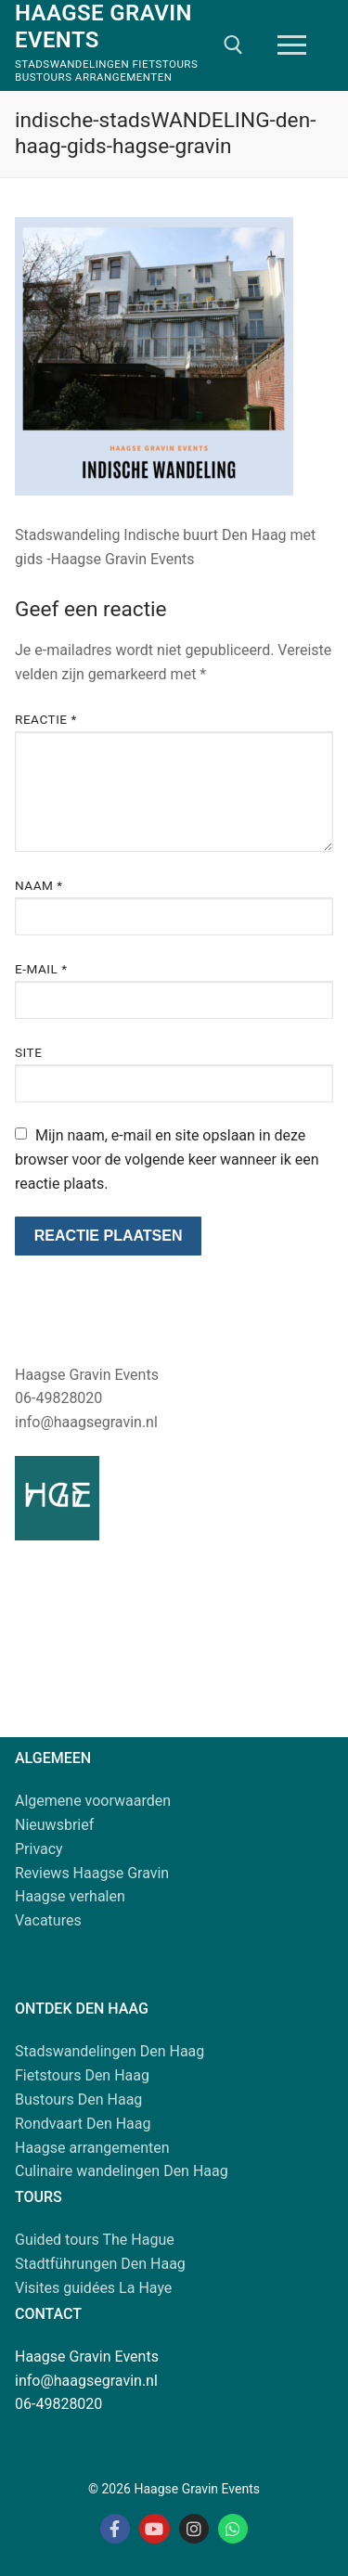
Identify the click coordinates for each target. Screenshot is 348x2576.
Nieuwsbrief (54, 1825)
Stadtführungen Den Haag (100, 2264)
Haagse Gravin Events (103, 26)
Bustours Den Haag (78, 2099)
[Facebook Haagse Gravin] (115, 2529)
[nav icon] (292, 45)
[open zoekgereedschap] (233, 45)
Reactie (46, 719)
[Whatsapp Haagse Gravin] (233, 2529)
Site (28, 1052)
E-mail (41, 968)
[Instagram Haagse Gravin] (194, 2529)
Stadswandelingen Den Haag (109, 2051)
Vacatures (48, 1920)
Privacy (39, 1849)
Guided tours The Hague (94, 2239)
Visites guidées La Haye (93, 2288)
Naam (39, 885)
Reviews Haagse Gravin (92, 1873)
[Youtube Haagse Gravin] (154, 2529)
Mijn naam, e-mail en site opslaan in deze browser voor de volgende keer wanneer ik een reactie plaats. (167, 1159)
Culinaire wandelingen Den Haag (121, 2171)
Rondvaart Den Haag (83, 2123)
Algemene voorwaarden (93, 1801)
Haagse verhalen (70, 1896)
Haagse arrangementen (92, 2148)
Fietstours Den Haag (82, 2075)
